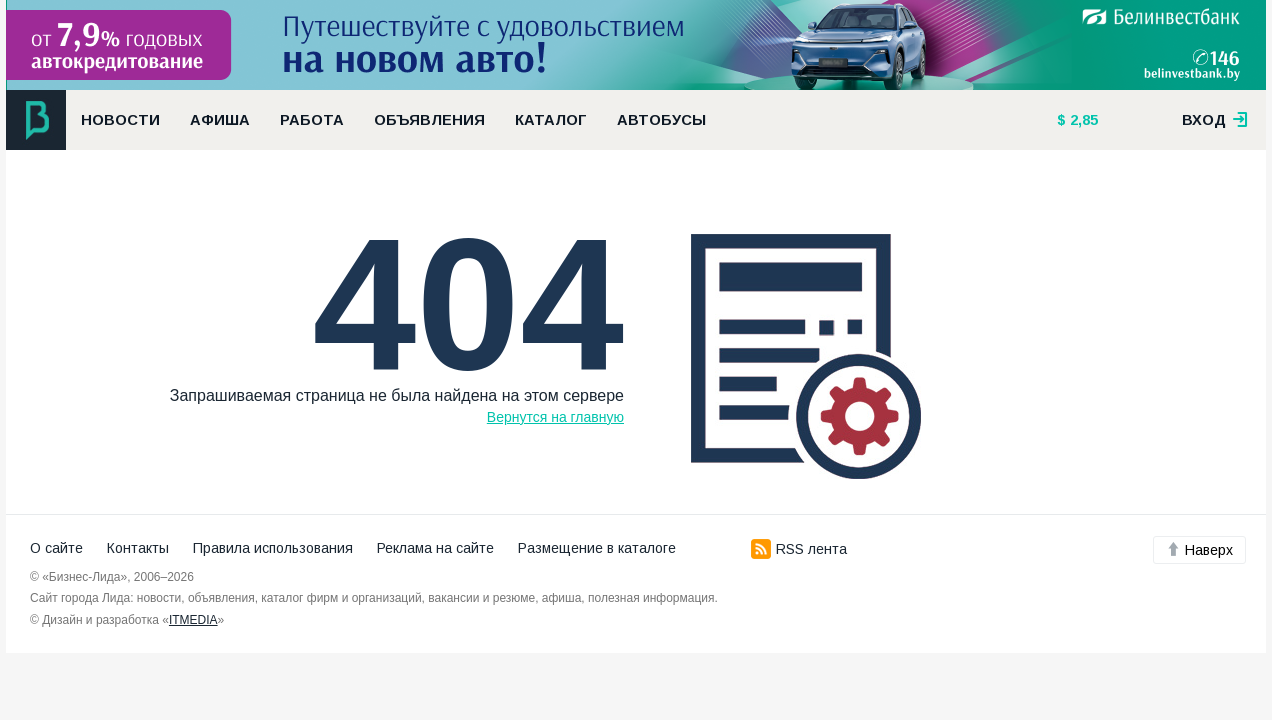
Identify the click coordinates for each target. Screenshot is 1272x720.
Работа (312, 120)
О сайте (56, 548)
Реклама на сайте (435, 548)
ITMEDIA (193, 620)
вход (1215, 120)
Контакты (138, 548)
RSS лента (799, 549)
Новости (120, 120)
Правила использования (273, 548)
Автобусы (661, 120)
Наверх (1199, 550)
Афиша (220, 120)
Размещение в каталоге (597, 548)
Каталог (551, 120)
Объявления (429, 120)
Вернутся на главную (555, 417)
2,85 (1082, 120)
